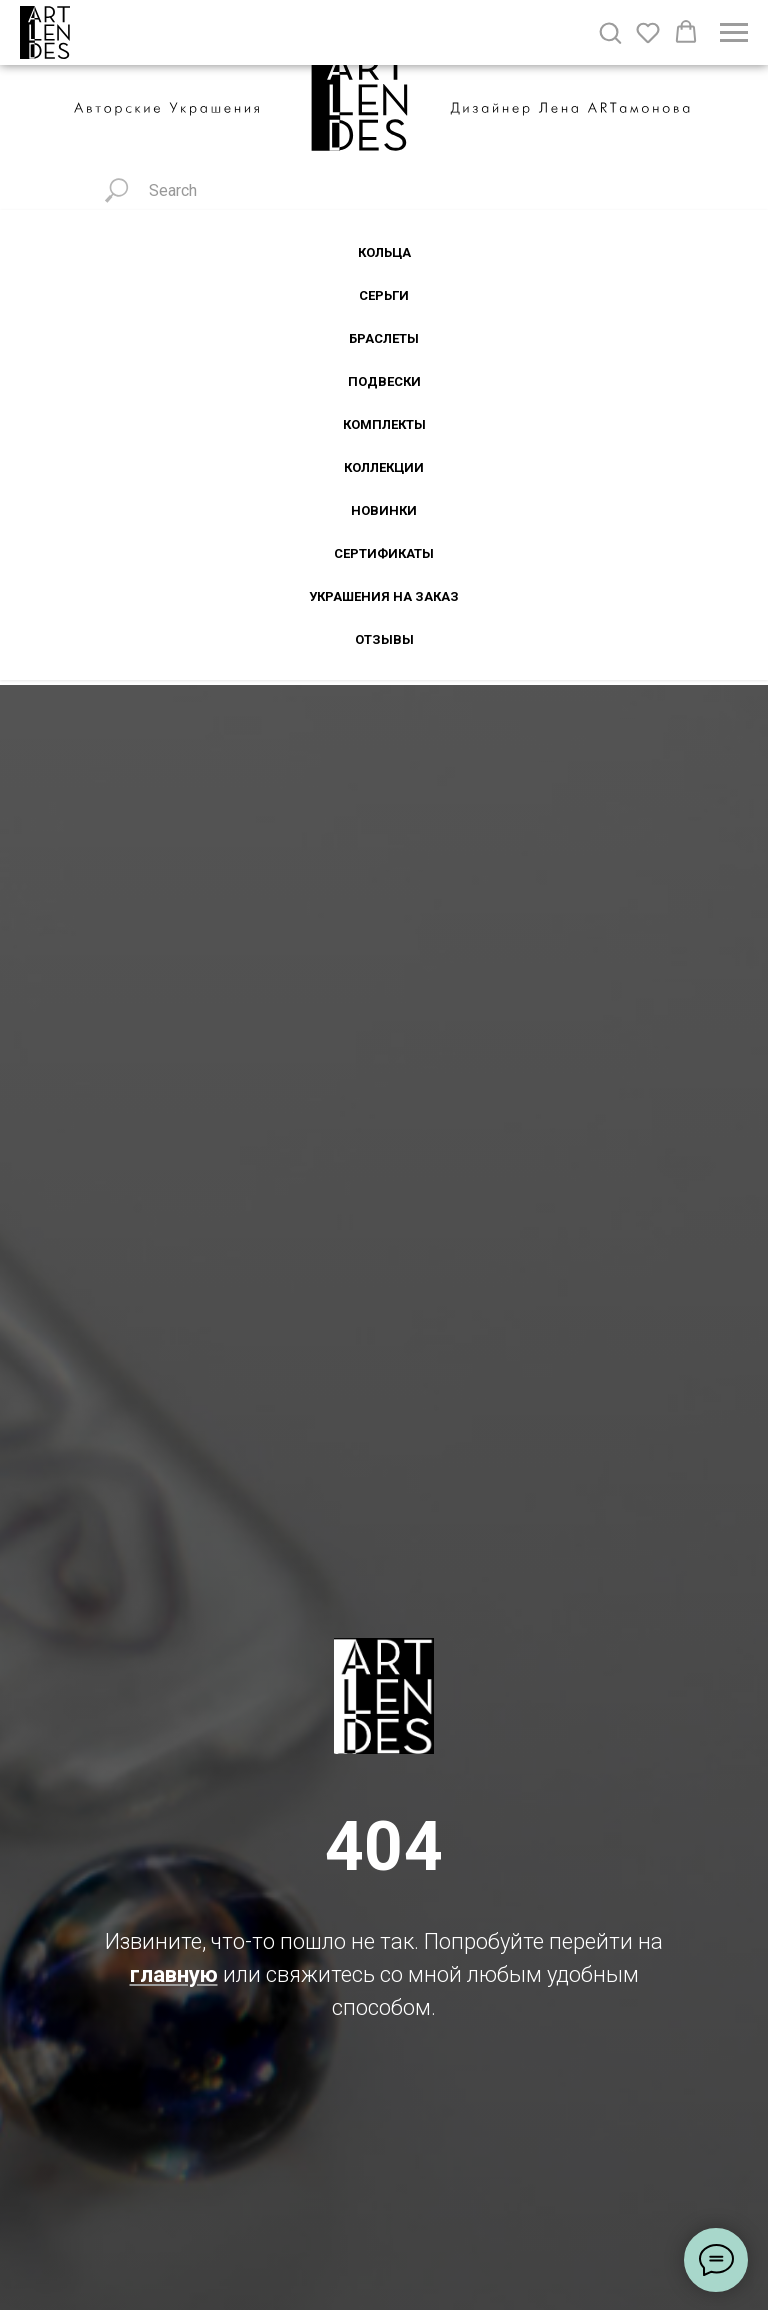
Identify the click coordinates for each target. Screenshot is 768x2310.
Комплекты (384, 424)
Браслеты (384, 338)
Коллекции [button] (384, 467)
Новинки (384, 510)
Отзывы (384, 639)
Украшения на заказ (384, 596)
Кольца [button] (384, 252)
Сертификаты (384, 553)
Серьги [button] (384, 295)
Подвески (384, 381)
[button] (610, 32)
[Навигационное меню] (734, 33)
